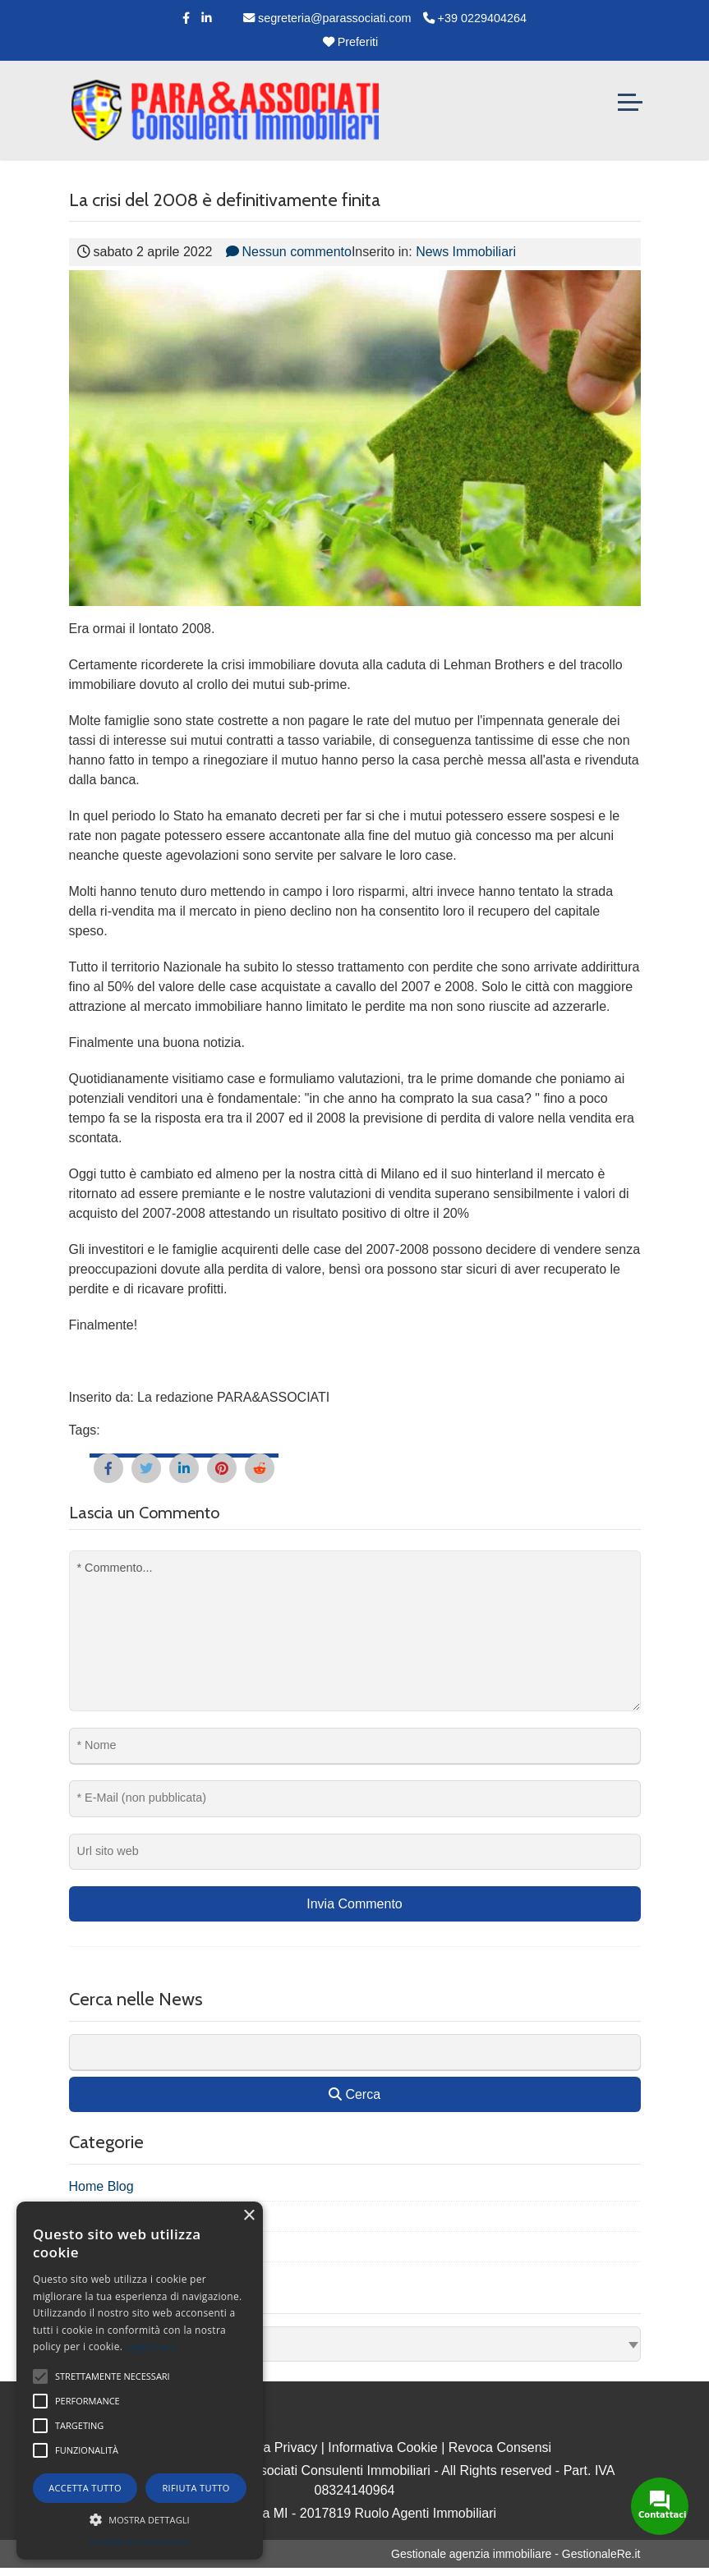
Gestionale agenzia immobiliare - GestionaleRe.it (515, 2553)
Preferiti (351, 41)
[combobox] (355, 2344)
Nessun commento (289, 252)
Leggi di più (151, 2346)
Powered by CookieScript (139, 2542)
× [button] (248, 2216)
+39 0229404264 (475, 18)
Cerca (354, 2094)
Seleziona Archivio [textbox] (127, 2344)
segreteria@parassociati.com (327, 18)
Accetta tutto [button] (85, 2488)
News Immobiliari (466, 252)
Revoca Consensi (500, 2447)
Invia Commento (354, 1904)
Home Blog (101, 2186)
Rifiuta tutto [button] (195, 2488)
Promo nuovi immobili (132, 2247)
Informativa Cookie (382, 2447)
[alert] (139, 2381)
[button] (139, 2519)
